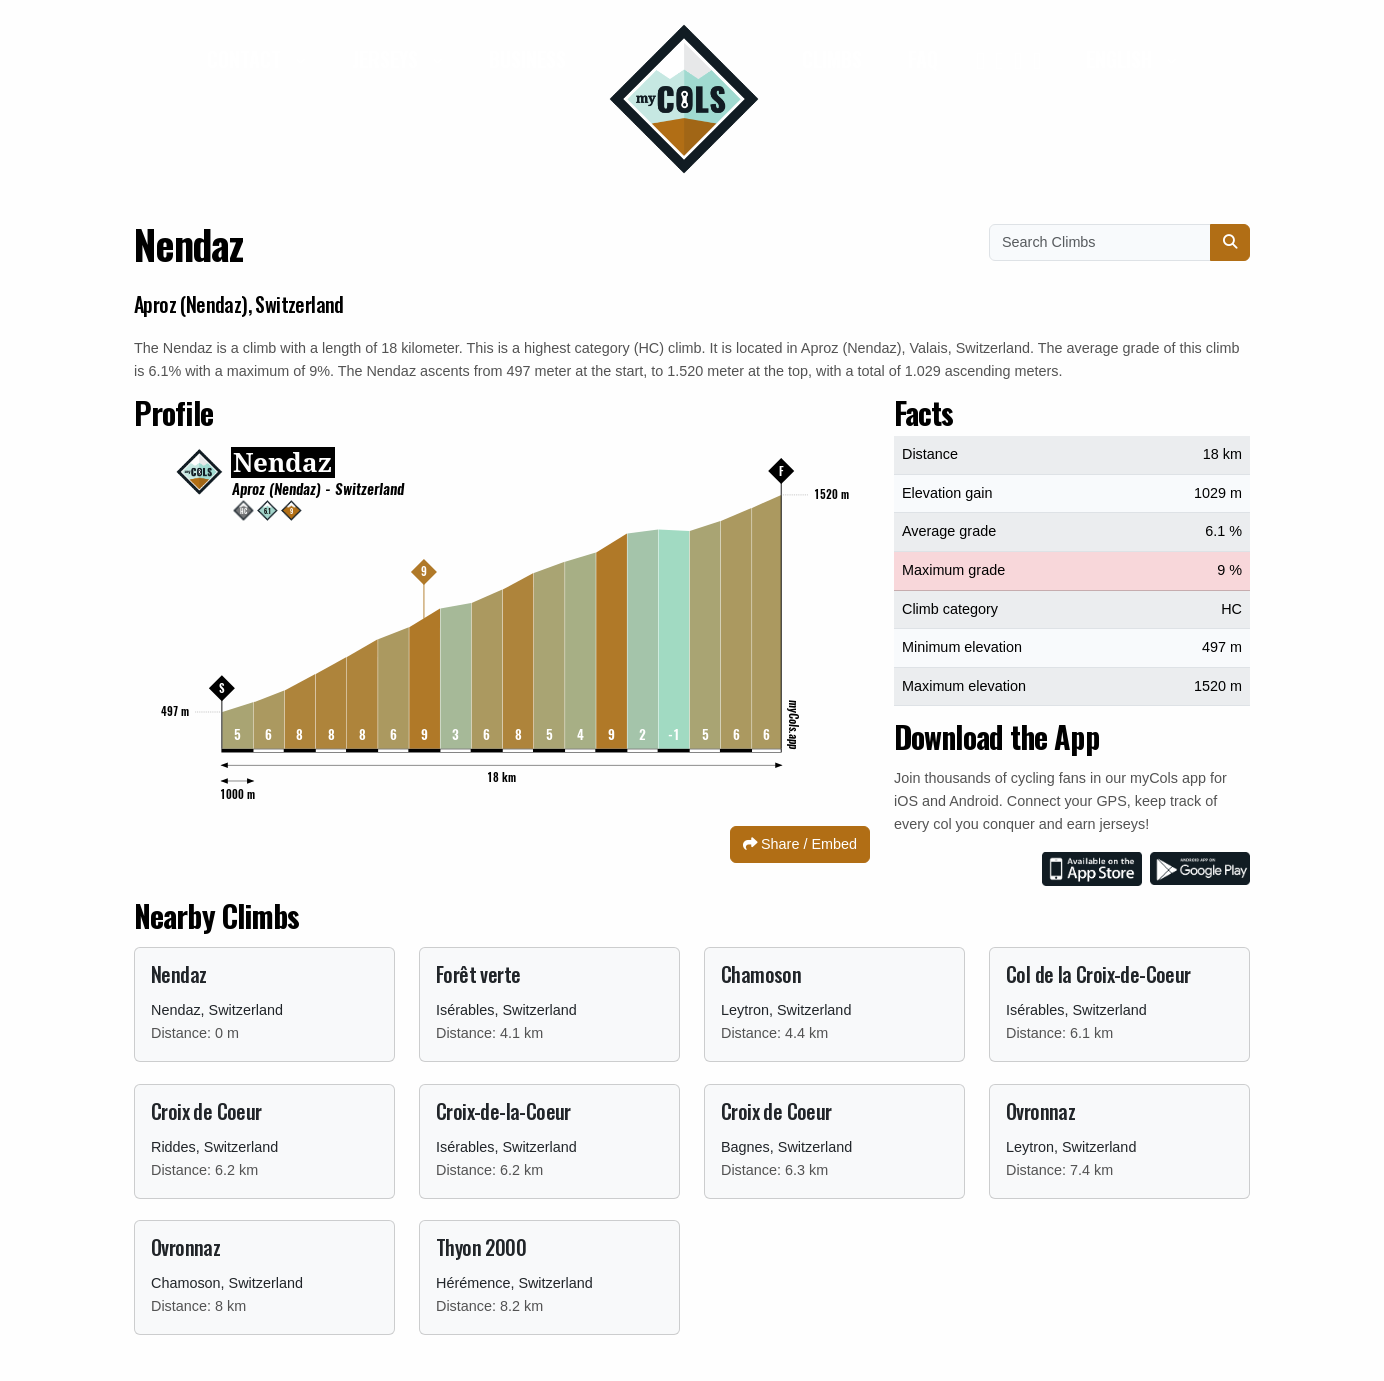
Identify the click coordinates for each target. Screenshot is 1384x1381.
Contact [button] (246, 59)
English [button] (1121, 59)
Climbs (832, 59)
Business (527, 59)
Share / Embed (800, 844)
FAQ (923, 59)
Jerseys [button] (387, 59)
